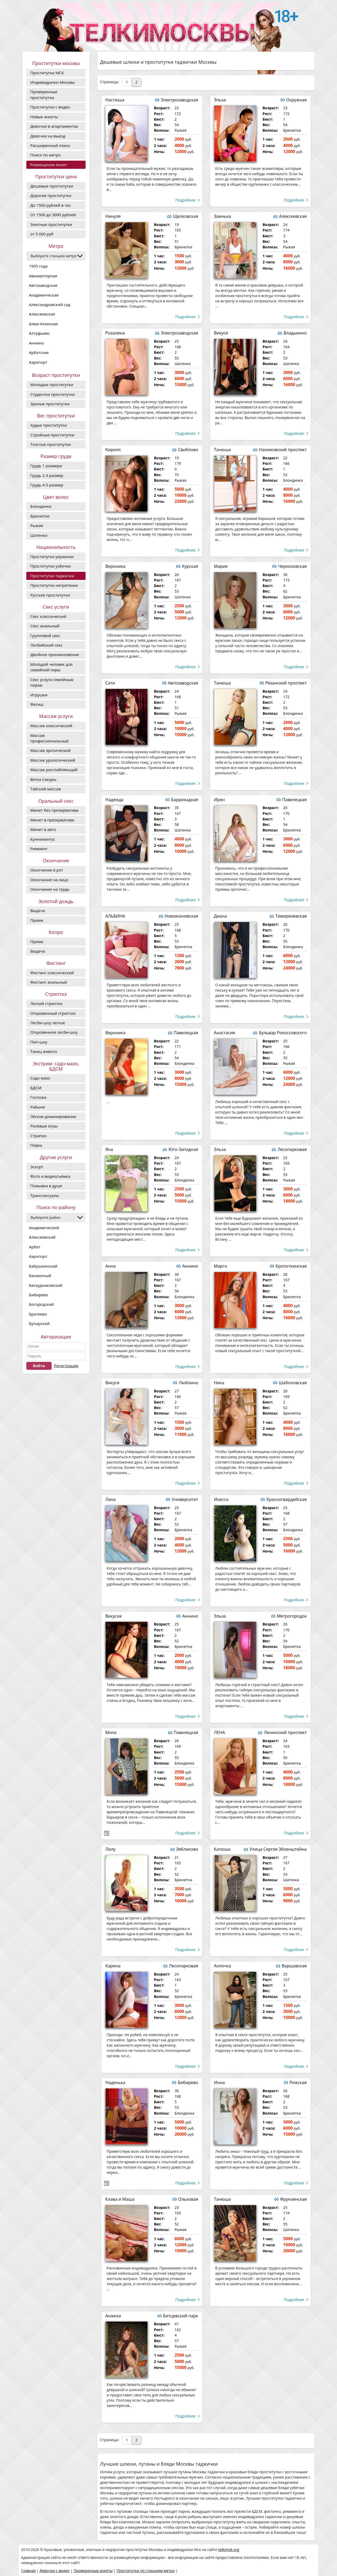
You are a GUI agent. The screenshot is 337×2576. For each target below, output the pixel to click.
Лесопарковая (292, 1149)
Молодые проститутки (51, 384)
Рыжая (36, 525)
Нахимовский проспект (283, 449)
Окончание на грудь (50, 889)
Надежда (114, 799)
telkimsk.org (228, 2549)
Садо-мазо (40, 1078)
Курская (190, 566)
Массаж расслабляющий (53, 769)
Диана (220, 916)
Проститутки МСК (47, 72)
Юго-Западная (183, 1149)
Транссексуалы (44, 1195)
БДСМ (35, 1087)
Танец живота (43, 1051)
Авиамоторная (43, 275)
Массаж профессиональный (49, 738)
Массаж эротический (50, 750)
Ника (219, 1383)
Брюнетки (39, 516)
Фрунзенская (293, 2199)
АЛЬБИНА (115, 916)
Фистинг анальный (48, 982)
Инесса (221, 1499)
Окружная (296, 100)
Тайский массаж (45, 788)
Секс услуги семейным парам (51, 682)
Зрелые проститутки (50, 403)
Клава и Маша (120, 2199)
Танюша (222, 449)
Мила (111, 1732)
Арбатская (39, 352)
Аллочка (222, 1966)
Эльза (220, 100)
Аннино (36, 343)
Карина (113, 1966)
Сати (110, 683)
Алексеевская (42, 314)
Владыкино (295, 333)
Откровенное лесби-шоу (53, 1032)
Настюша (114, 100)
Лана (110, 1499)
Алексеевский (42, 1237)
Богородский (41, 1304)
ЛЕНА (219, 1732)
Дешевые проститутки (51, 186)
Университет (185, 1499)
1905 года (38, 266)
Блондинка (40, 506)
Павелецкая (294, 799)
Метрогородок (292, 1616)
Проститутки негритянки (54, 585)
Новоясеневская (181, 916)
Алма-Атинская (43, 323)
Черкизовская (292, 566)
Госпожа (38, 1097)
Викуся (221, 333)
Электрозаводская (179, 100)
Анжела (113, 2316)
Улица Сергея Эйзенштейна (278, 1849)
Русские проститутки (50, 595)
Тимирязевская (291, 916)
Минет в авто (43, 829)
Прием (36, 920)
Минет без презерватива (54, 810)
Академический (44, 1227)
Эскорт (36, 1166)
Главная (28, 2570)
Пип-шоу (38, 1042)
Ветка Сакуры (43, 779)
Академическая (43, 295)
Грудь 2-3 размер (46, 475)
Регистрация (66, 1365)
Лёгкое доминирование (53, 1116)
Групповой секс (45, 635)
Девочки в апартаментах (54, 126)
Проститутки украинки (52, 556)
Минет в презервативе (52, 819)
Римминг (39, 848)
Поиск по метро (45, 154)
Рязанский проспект (286, 683)
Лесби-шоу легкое (47, 1022)
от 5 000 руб (41, 234)
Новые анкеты (44, 116)
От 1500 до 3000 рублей (53, 214)
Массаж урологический (52, 760)
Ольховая (188, 2199)
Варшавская (294, 1966)
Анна (110, 1266)
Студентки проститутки (52, 394)
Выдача (37, 910)
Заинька (222, 216)
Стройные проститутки (52, 434)
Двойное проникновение (54, 654)
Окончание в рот (46, 870)
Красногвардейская (286, 1499)
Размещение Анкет (48, 164)
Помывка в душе (46, 1185)
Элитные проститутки (51, 224)
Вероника (115, 566)
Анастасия (224, 1033)
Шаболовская (293, 1383)
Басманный (40, 1275)
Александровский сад (49, 304)
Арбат (34, 1246)
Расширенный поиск (50, 145)
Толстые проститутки (50, 444)
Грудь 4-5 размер (46, 484)
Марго (220, 1266)
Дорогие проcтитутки (50, 195)
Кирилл (113, 449)
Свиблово (188, 449)
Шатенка (38, 535)
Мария (221, 566)
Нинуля (113, 216)
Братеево (38, 1314)
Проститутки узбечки (50, 566)
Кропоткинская (291, 1266)
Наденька (115, 2082)
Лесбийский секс (46, 645)
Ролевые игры (44, 1126)
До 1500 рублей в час (50, 205)
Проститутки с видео (50, 107)
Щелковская (185, 216)
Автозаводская (43, 285)
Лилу (110, 1849)
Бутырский (39, 1323)
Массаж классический (51, 725)
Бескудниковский (45, 1285)
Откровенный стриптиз (53, 1013)
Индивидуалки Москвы (52, 82)
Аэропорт (38, 362)
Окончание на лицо (49, 879)
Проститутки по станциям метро (146, 2570)
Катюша (222, 1849)
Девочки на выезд (47, 136)
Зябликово (187, 1849)
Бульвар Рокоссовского (283, 1033)
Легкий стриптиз (46, 1003)
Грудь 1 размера (46, 465)
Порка (36, 1145)
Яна (109, 1149)
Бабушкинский (43, 1266)
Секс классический (48, 616)
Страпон (38, 1135)
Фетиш (36, 704)
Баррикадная (184, 799)
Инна (219, 2082)
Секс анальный (45, 625)
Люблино (188, 1383)
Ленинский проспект (285, 1732)
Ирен (219, 799)
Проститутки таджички (52, 575)
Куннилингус (42, 839)
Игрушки (38, 694)
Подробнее (185, 200)
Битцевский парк (180, 2316)
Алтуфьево (39, 333)
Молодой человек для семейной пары (51, 667)
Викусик (113, 1616)
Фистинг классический (52, 972)
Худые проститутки (48, 425)
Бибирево (38, 1294)
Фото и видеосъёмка (50, 1176)
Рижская (298, 2082)
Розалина (115, 333)
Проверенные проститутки (43, 94)
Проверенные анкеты (93, 2570)
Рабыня (37, 1107)
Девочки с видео (54, 2570)
